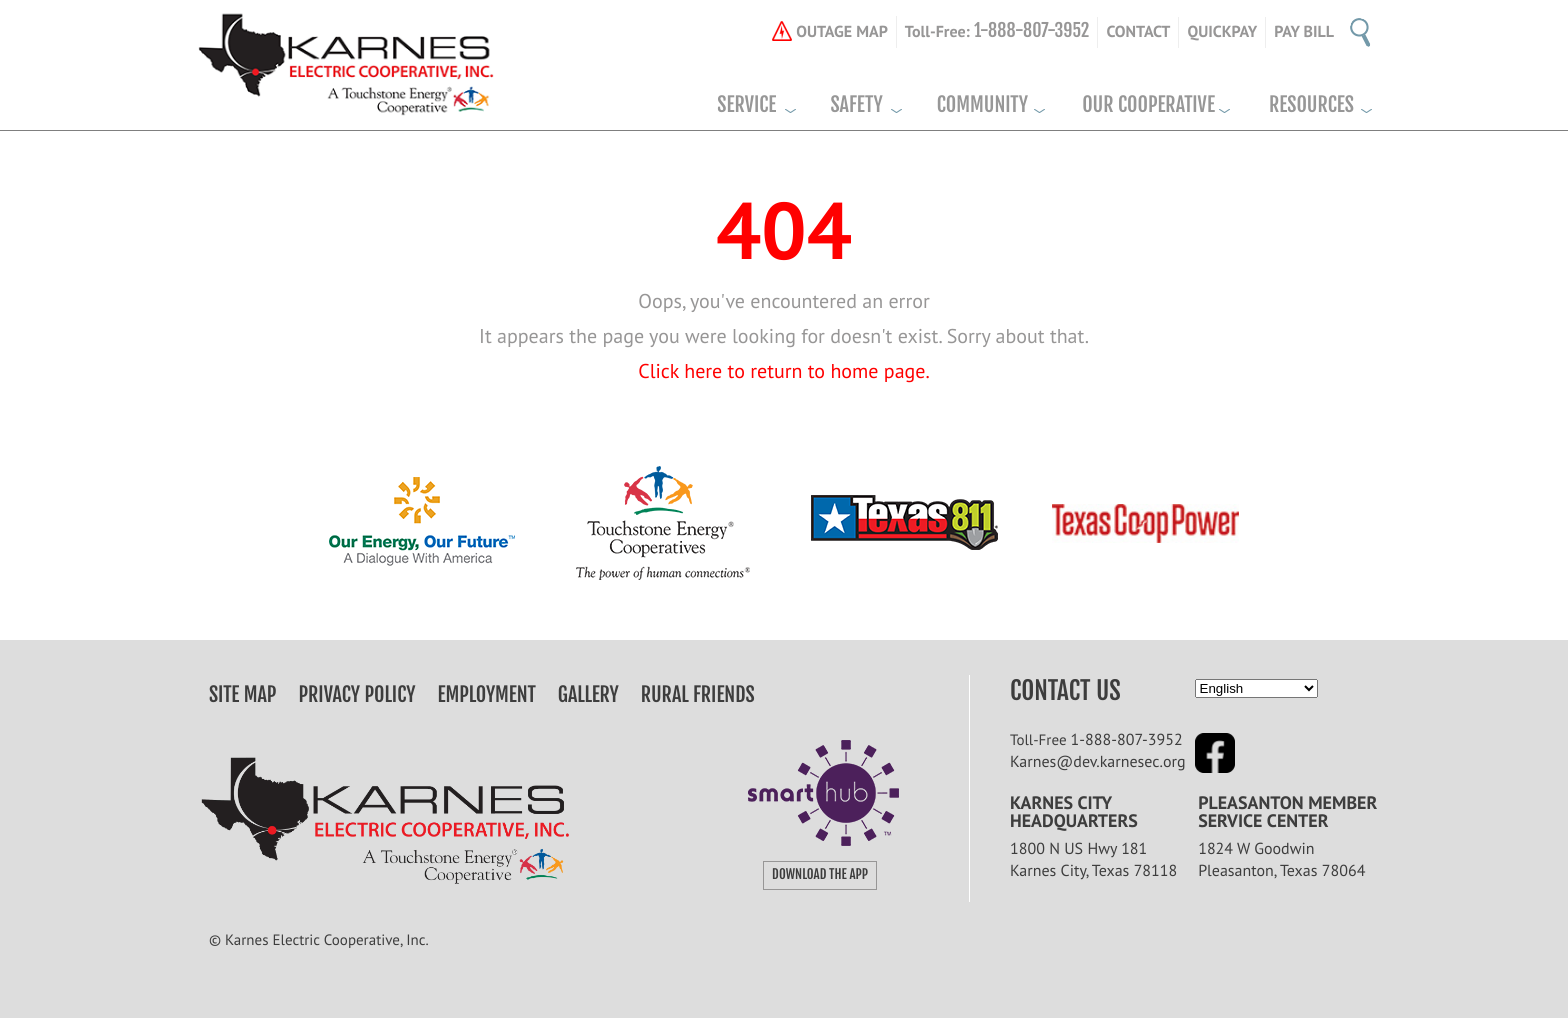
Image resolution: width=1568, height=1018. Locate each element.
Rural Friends (698, 695)
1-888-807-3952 (1127, 740)
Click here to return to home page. (784, 371)
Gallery (588, 695)
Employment (487, 695)
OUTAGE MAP (842, 32)
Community (982, 105)
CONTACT (1138, 32)
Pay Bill (1304, 32)
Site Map (242, 695)
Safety (856, 105)
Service (746, 105)
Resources (1311, 105)
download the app (820, 875)
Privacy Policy (357, 695)
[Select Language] (1256, 688)
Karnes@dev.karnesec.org (1098, 762)
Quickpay (1222, 32)
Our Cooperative (1148, 105)
